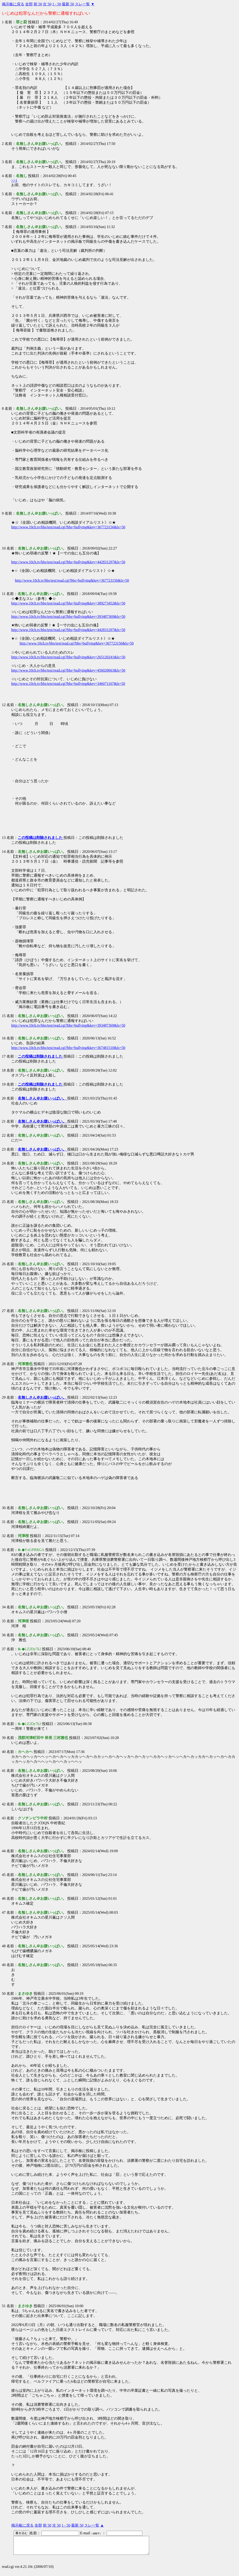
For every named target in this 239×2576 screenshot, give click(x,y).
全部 (29, 4)
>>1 (14, 180)
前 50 (38, 4)
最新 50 (68, 4)
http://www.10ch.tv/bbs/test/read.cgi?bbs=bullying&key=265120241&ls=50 (68, 657)
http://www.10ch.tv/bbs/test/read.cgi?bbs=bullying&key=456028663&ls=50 (68, 670)
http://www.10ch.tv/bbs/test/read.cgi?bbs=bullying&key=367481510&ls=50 (68, 1048)
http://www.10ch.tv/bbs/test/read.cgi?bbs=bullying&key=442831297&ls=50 (68, 562)
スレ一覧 (82, 4)
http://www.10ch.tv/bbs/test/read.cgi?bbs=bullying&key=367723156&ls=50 (68, 527)
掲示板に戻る (13, 4)
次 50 (47, 4)
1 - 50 (56, 4)
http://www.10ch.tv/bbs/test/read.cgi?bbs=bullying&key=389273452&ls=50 (68, 603)
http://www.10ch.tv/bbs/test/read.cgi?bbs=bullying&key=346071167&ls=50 (68, 684)
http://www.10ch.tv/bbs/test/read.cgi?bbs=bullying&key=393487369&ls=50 (68, 616)
